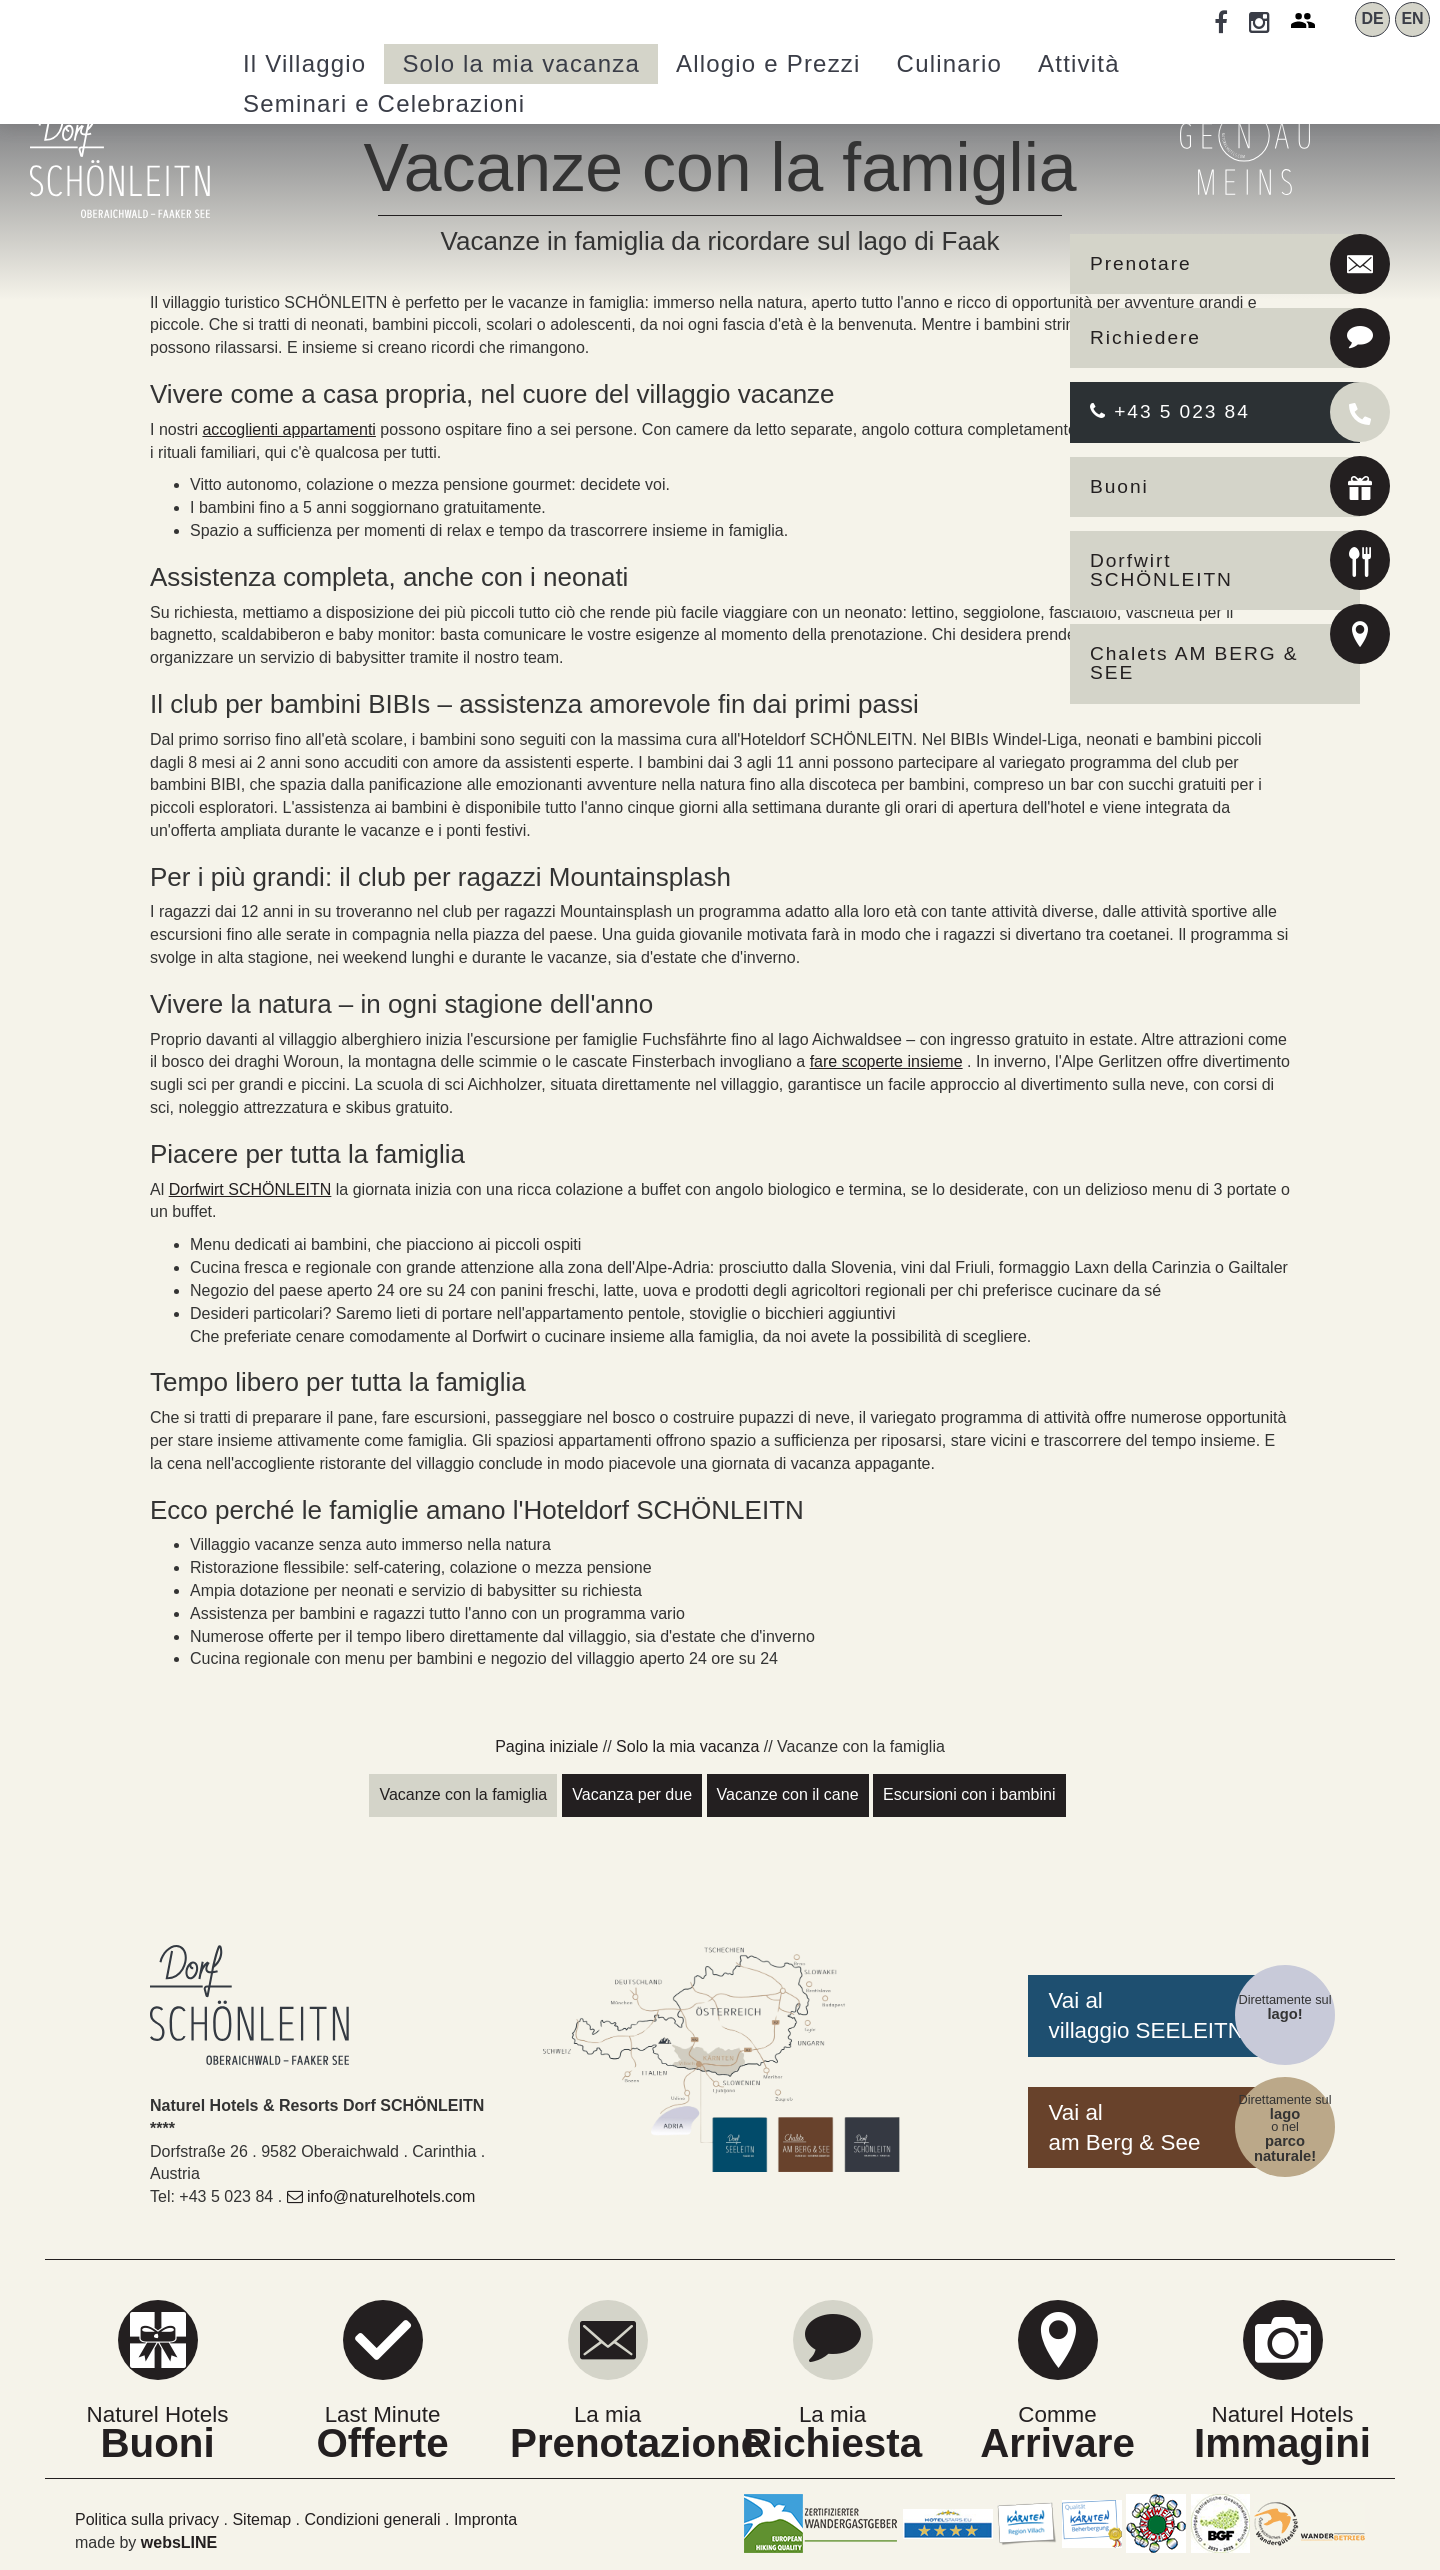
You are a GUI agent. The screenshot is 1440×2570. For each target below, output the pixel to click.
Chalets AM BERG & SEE (1194, 663)
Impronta (485, 2519)
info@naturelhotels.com (381, 2196)
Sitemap (261, 2519)
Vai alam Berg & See (1125, 2127)
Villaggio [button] (304, 63)
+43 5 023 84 (1170, 411)
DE (1372, 18)
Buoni (1119, 486)
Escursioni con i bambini (969, 1794)
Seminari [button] (384, 103)
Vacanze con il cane (788, 1794)
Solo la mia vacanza (687, 1746)
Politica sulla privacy (147, 2519)
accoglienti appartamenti (288, 429)
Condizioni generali (372, 2519)
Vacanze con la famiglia (463, 1794)
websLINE (179, 2542)
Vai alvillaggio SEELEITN (1146, 2015)
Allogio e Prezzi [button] (768, 63)
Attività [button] (1079, 63)
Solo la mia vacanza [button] (521, 63)
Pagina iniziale (546, 1746)
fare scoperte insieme (886, 1061)
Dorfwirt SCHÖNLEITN (1161, 570)
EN (1412, 18)
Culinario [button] (950, 63)
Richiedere (1145, 337)
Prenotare (1141, 263)
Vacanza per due (632, 1794)
